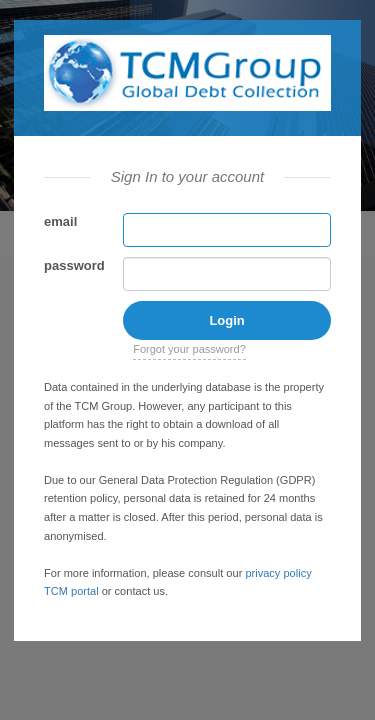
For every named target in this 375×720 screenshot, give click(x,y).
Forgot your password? (189, 349)
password (74, 265)
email (60, 221)
